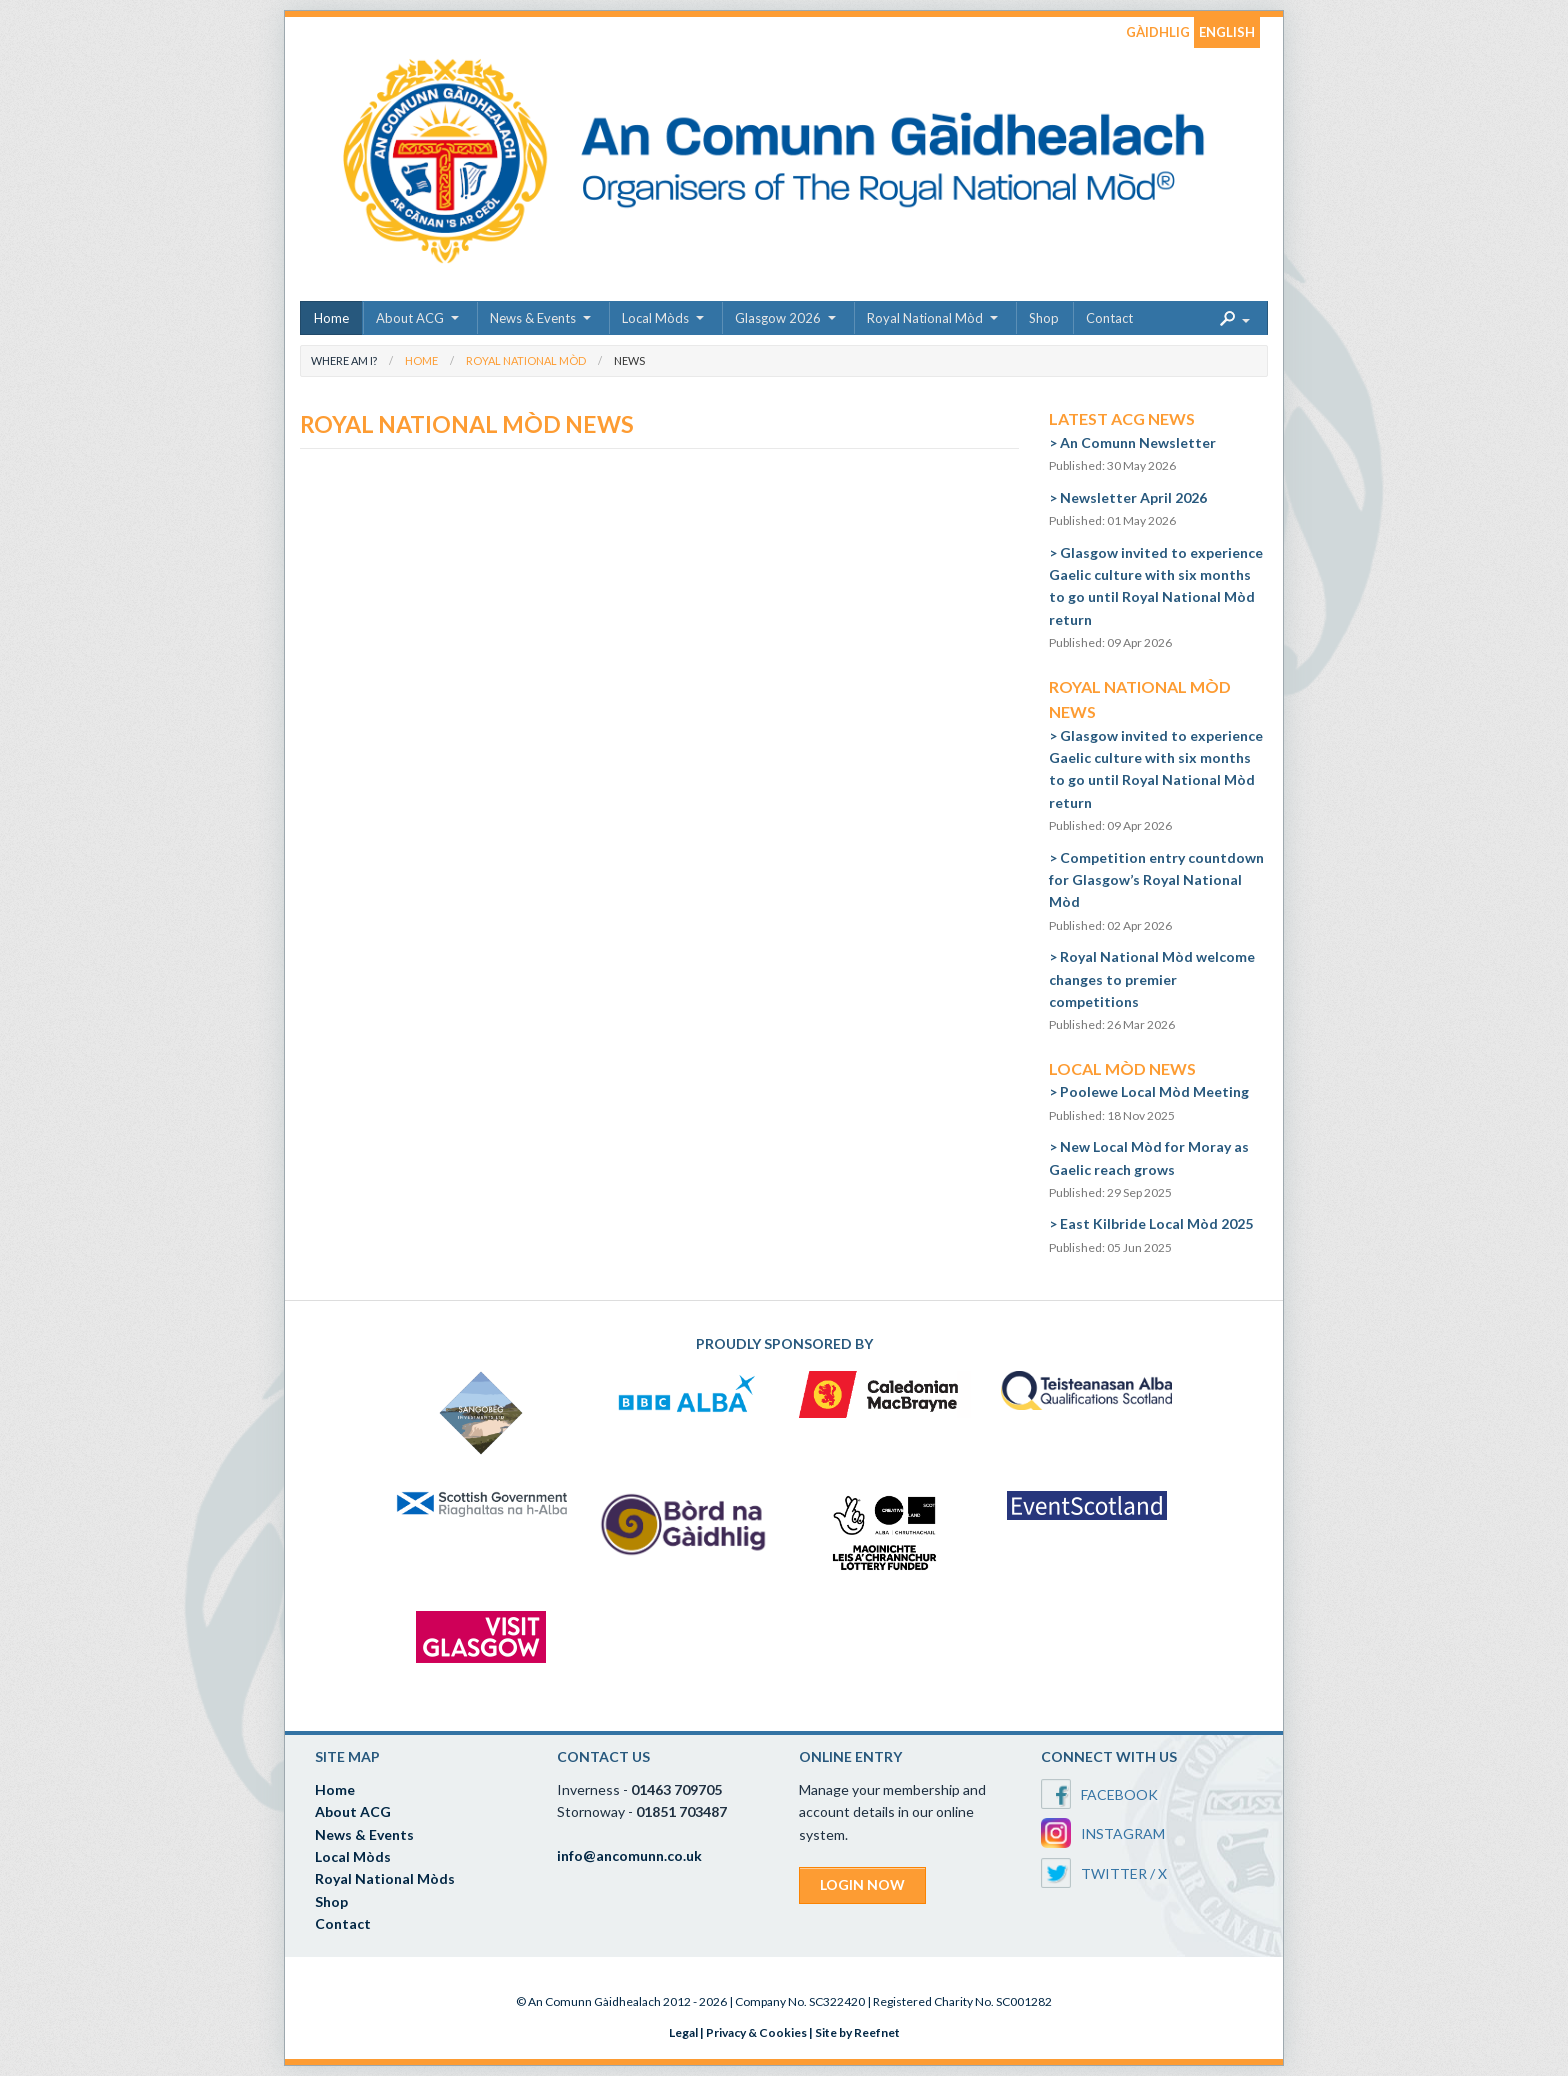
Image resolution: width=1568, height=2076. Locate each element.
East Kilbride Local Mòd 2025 (1156, 1223)
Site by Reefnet (857, 2032)
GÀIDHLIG (1158, 32)
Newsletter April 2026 (1133, 497)
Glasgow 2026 (778, 318)
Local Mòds (655, 318)
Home (331, 318)
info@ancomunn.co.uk (629, 1855)
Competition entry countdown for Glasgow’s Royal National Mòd (1156, 880)
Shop (1044, 318)
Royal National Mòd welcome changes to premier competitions (1152, 979)
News (629, 360)
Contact (1109, 318)
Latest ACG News (1122, 418)
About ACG (410, 318)
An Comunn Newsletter (1138, 442)
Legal (683, 2032)
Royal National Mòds (385, 1878)
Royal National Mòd (925, 318)
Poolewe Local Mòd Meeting (1154, 1091)
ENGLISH (1227, 32)
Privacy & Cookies (756, 2032)
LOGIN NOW (862, 1884)
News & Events (533, 318)
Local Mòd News (1122, 1068)
